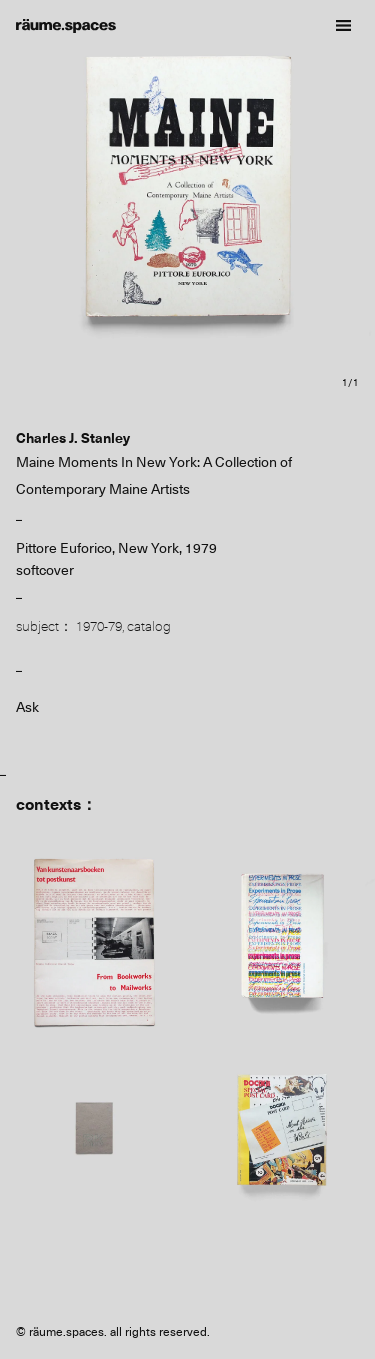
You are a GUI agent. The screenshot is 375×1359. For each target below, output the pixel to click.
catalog (149, 626)
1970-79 (99, 626)
